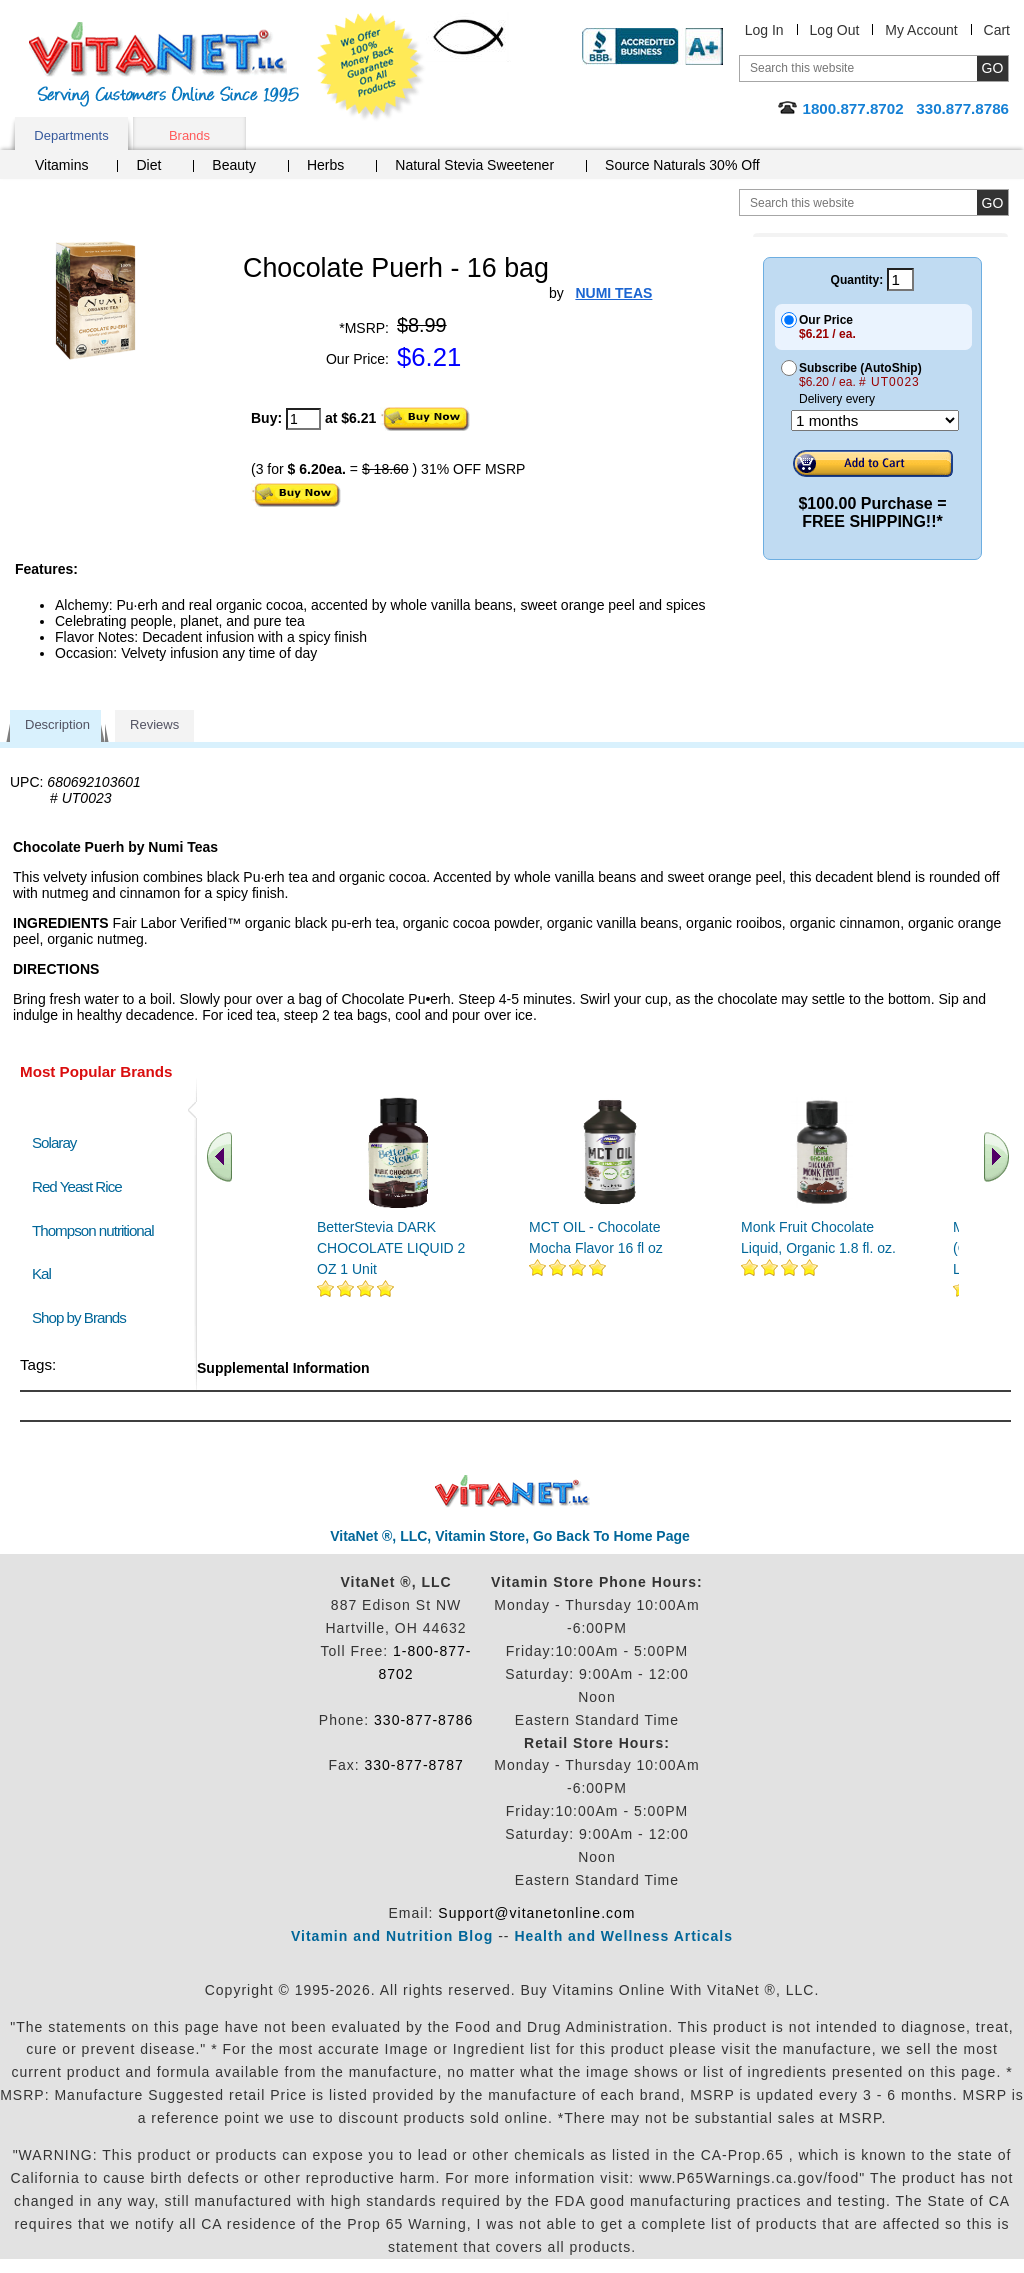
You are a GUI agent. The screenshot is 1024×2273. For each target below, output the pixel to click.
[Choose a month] (875, 420)
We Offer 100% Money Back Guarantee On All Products (371, 67)
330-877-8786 (423, 1720)
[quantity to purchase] (303, 419)
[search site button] (992, 202)
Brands (189, 135)
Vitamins (61, 165)
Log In (764, 30)
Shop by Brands (83, 1317)
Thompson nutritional (93, 1230)
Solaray (54, 1142)
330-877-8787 (414, 1765)
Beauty (234, 165)
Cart (997, 30)
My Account (921, 30)
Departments (71, 135)
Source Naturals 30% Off (682, 165)
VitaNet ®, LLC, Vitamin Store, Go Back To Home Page (510, 1536)
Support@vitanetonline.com (536, 1913)
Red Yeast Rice (77, 1186)
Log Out (835, 30)
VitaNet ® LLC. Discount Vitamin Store (512, 1491)
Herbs (325, 165)
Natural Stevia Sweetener (474, 165)
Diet (148, 165)
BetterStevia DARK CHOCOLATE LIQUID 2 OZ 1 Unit (391, 1248)
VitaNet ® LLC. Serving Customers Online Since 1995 (164, 64)
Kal (41, 1273)
